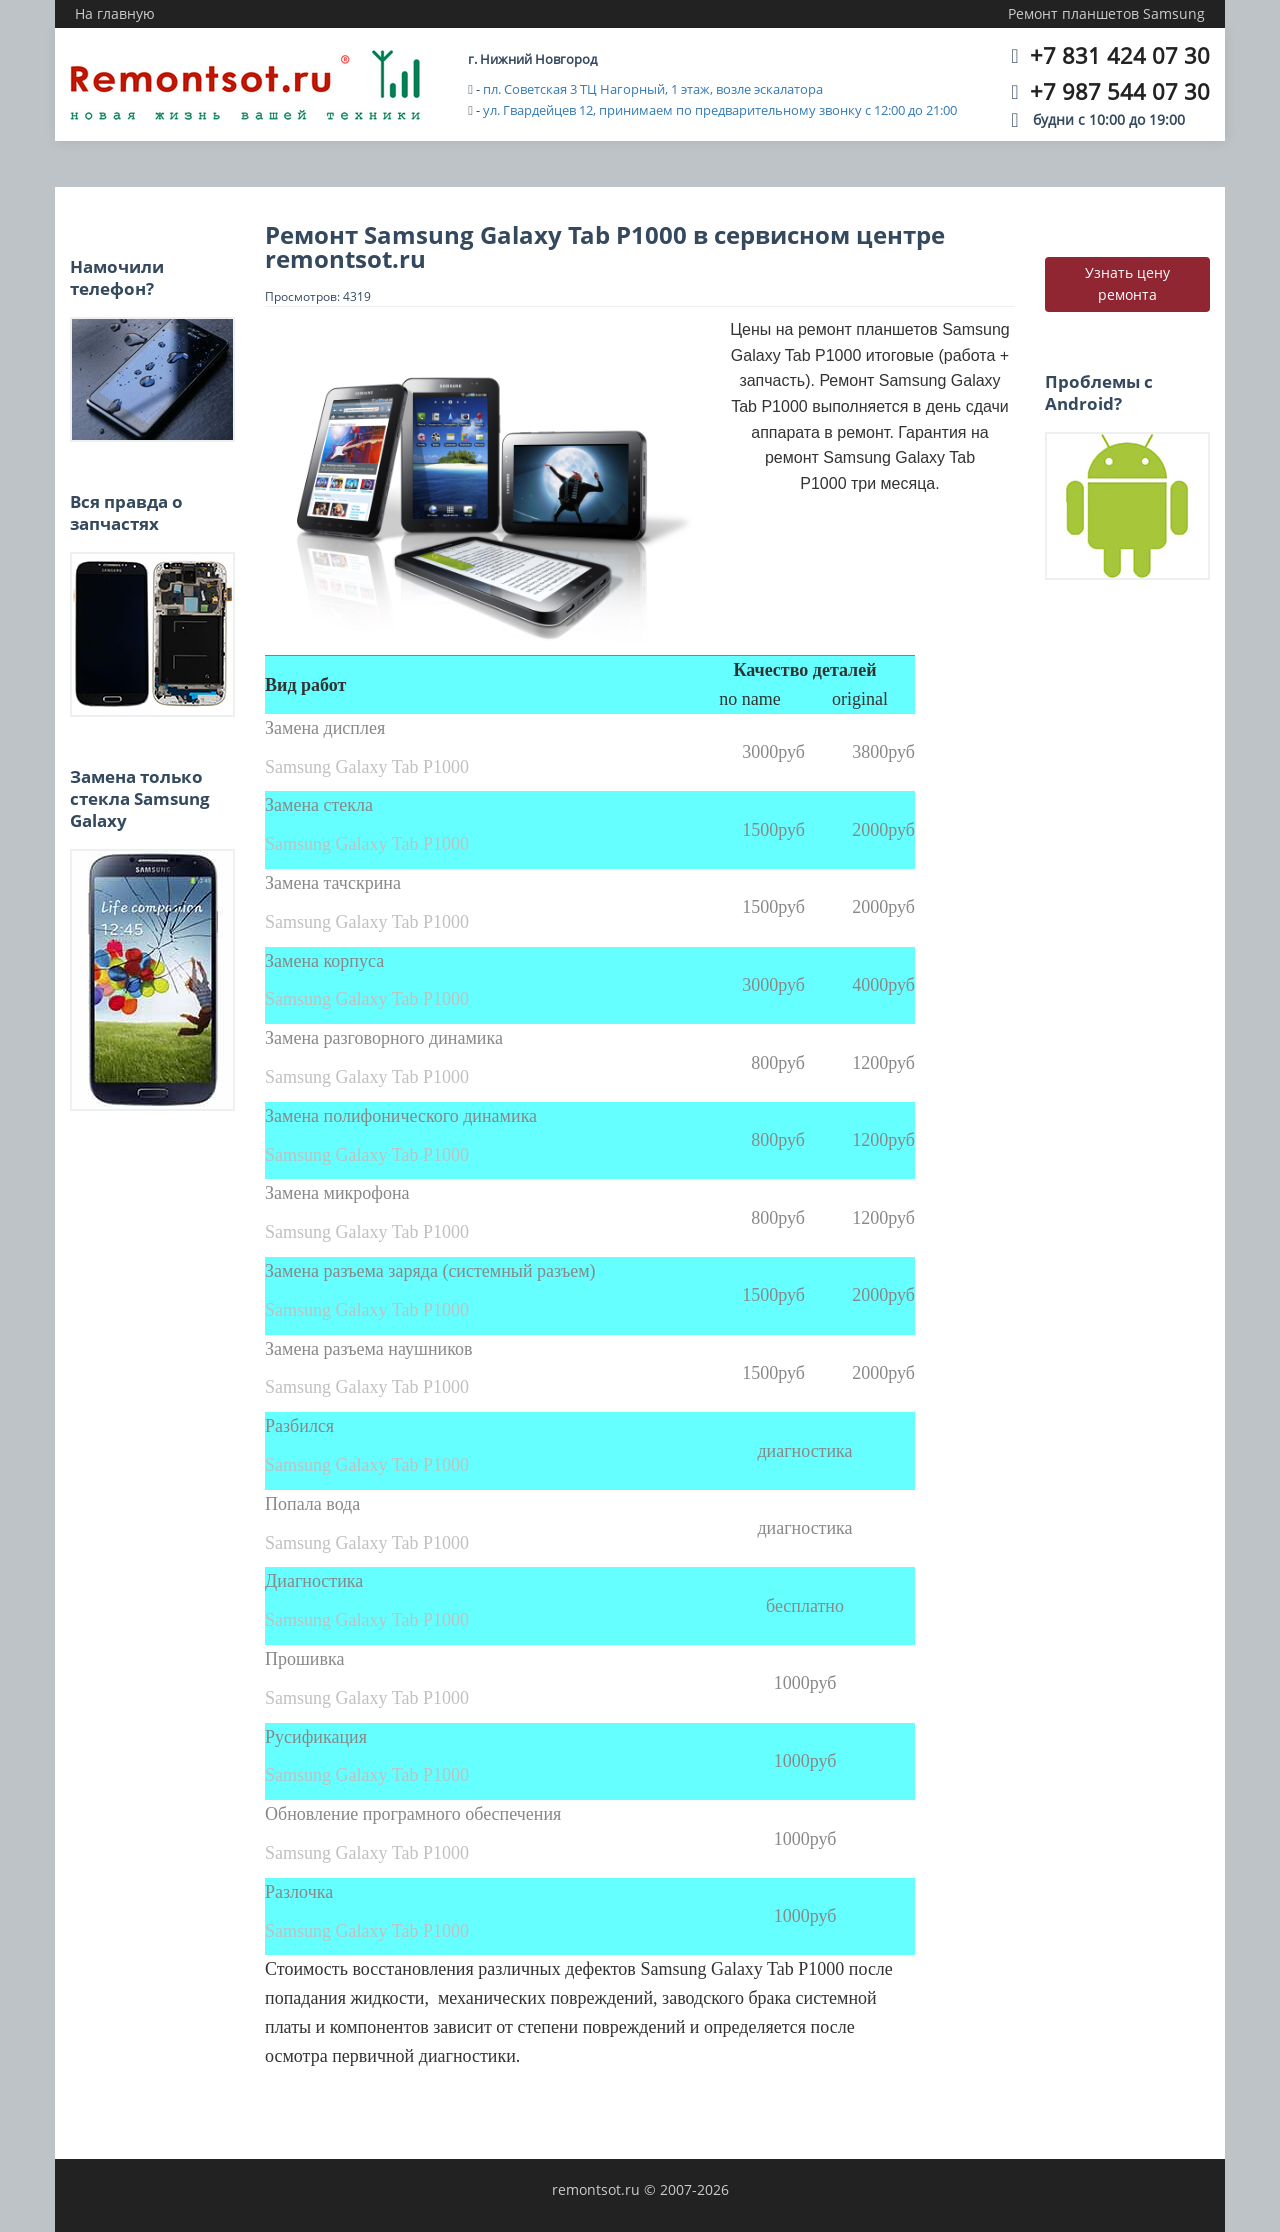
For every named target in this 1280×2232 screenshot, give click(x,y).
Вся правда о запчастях (126, 512)
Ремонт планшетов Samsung (1106, 13)
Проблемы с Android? (1099, 392)
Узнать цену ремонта (1127, 283)
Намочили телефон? (117, 277)
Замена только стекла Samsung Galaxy (140, 799)
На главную (115, 13)
